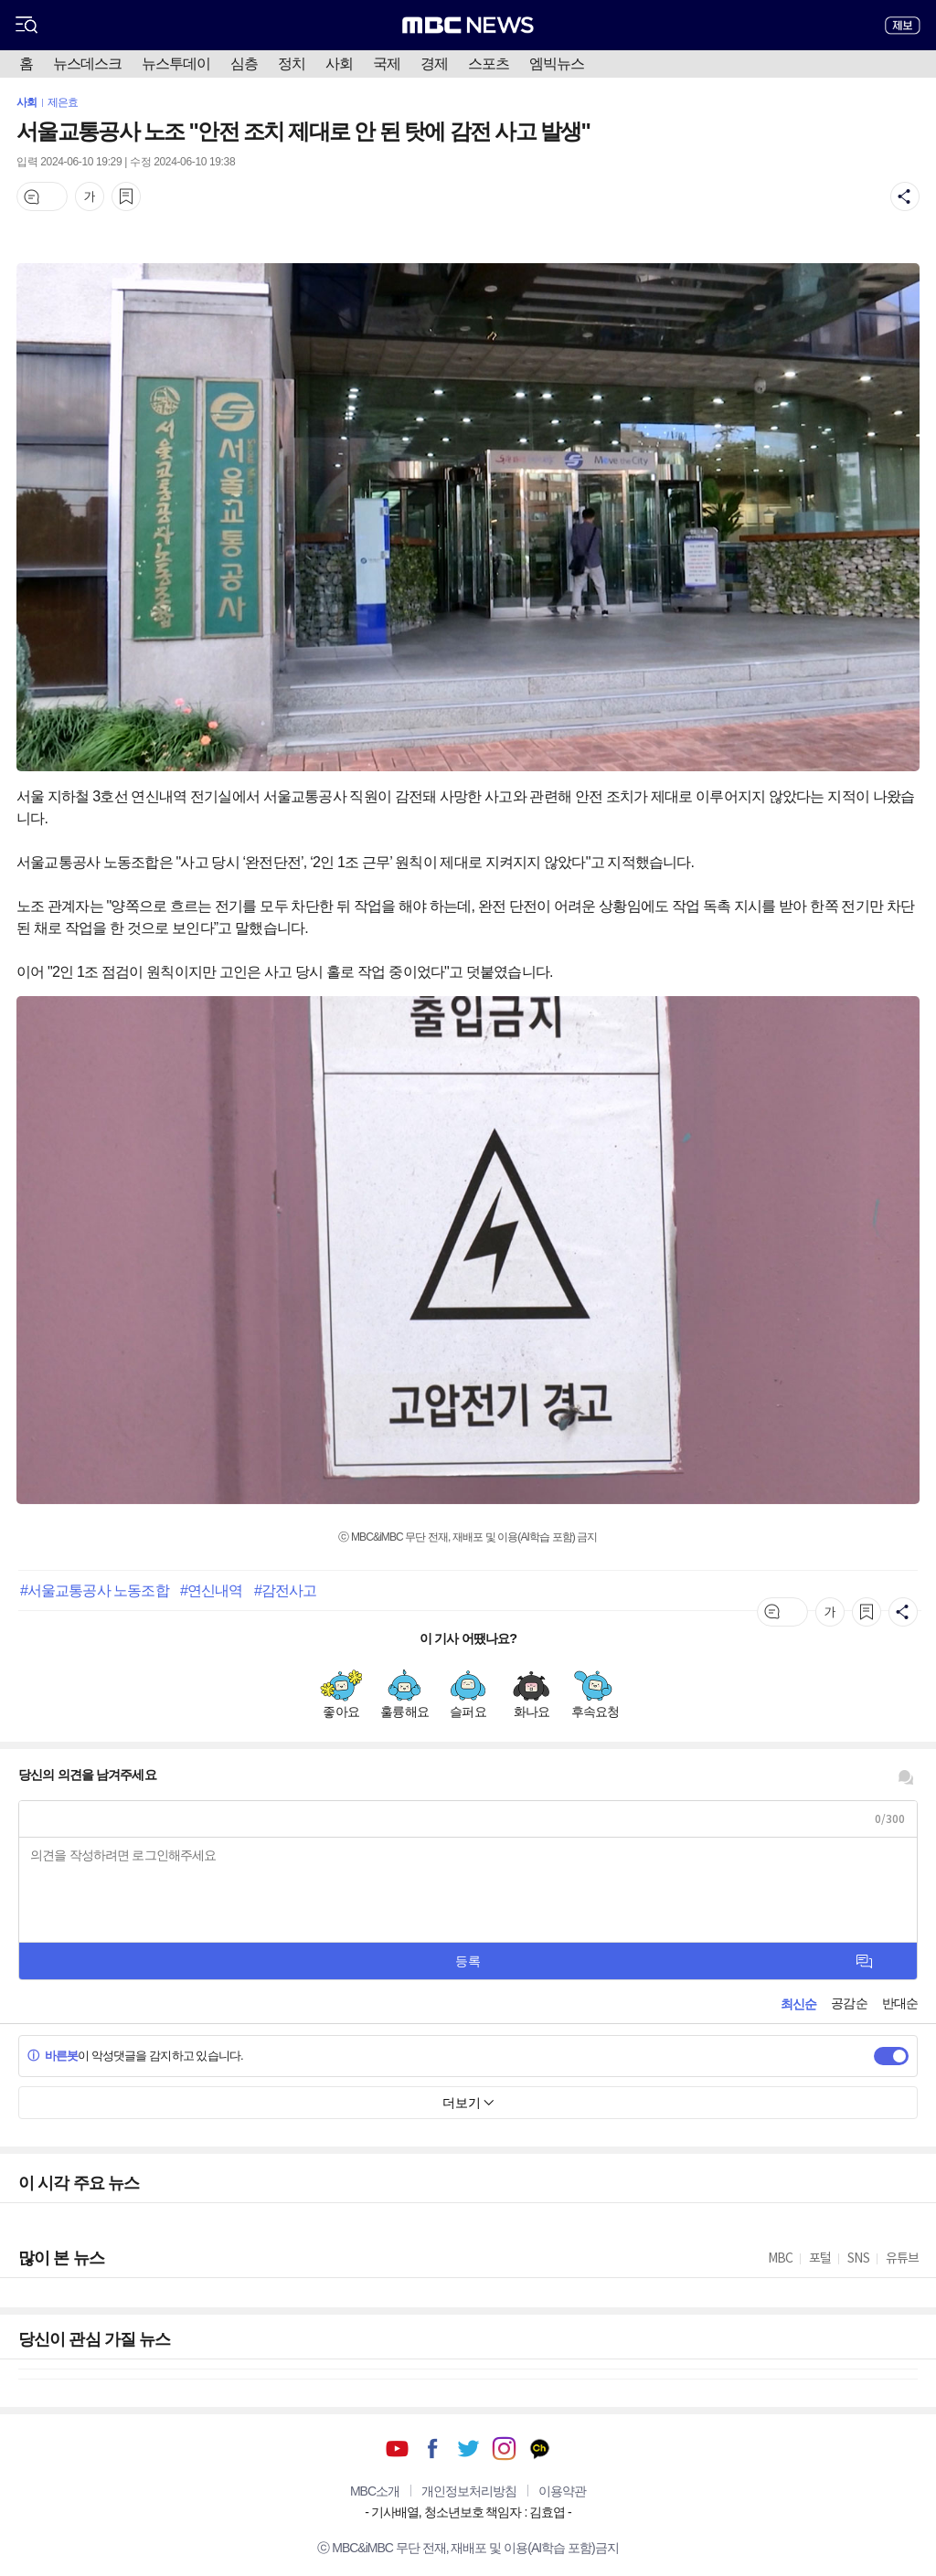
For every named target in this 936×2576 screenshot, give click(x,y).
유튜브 (397, 2448)
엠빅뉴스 (556, 63)
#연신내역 (211, 1590)
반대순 (900, 2003)
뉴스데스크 (87, 63)
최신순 (798, 2004)
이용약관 (562, 2491)
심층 (244, 63)
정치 (291, 63)
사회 (339, 63)
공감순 (849, 2003)
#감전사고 (285, 1590)
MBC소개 (374, 2491)
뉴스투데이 (176, 63)
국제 (386, 63)
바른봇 (52, 2055)
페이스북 (432, 2448)
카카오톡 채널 (539, 2448)
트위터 (468, 2448)
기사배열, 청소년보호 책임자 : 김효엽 (468, 2512)
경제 (434, 63)
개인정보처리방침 (468, 2491)
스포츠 (488, 63)
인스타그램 (504, 2448)
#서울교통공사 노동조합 (94, 1590)
